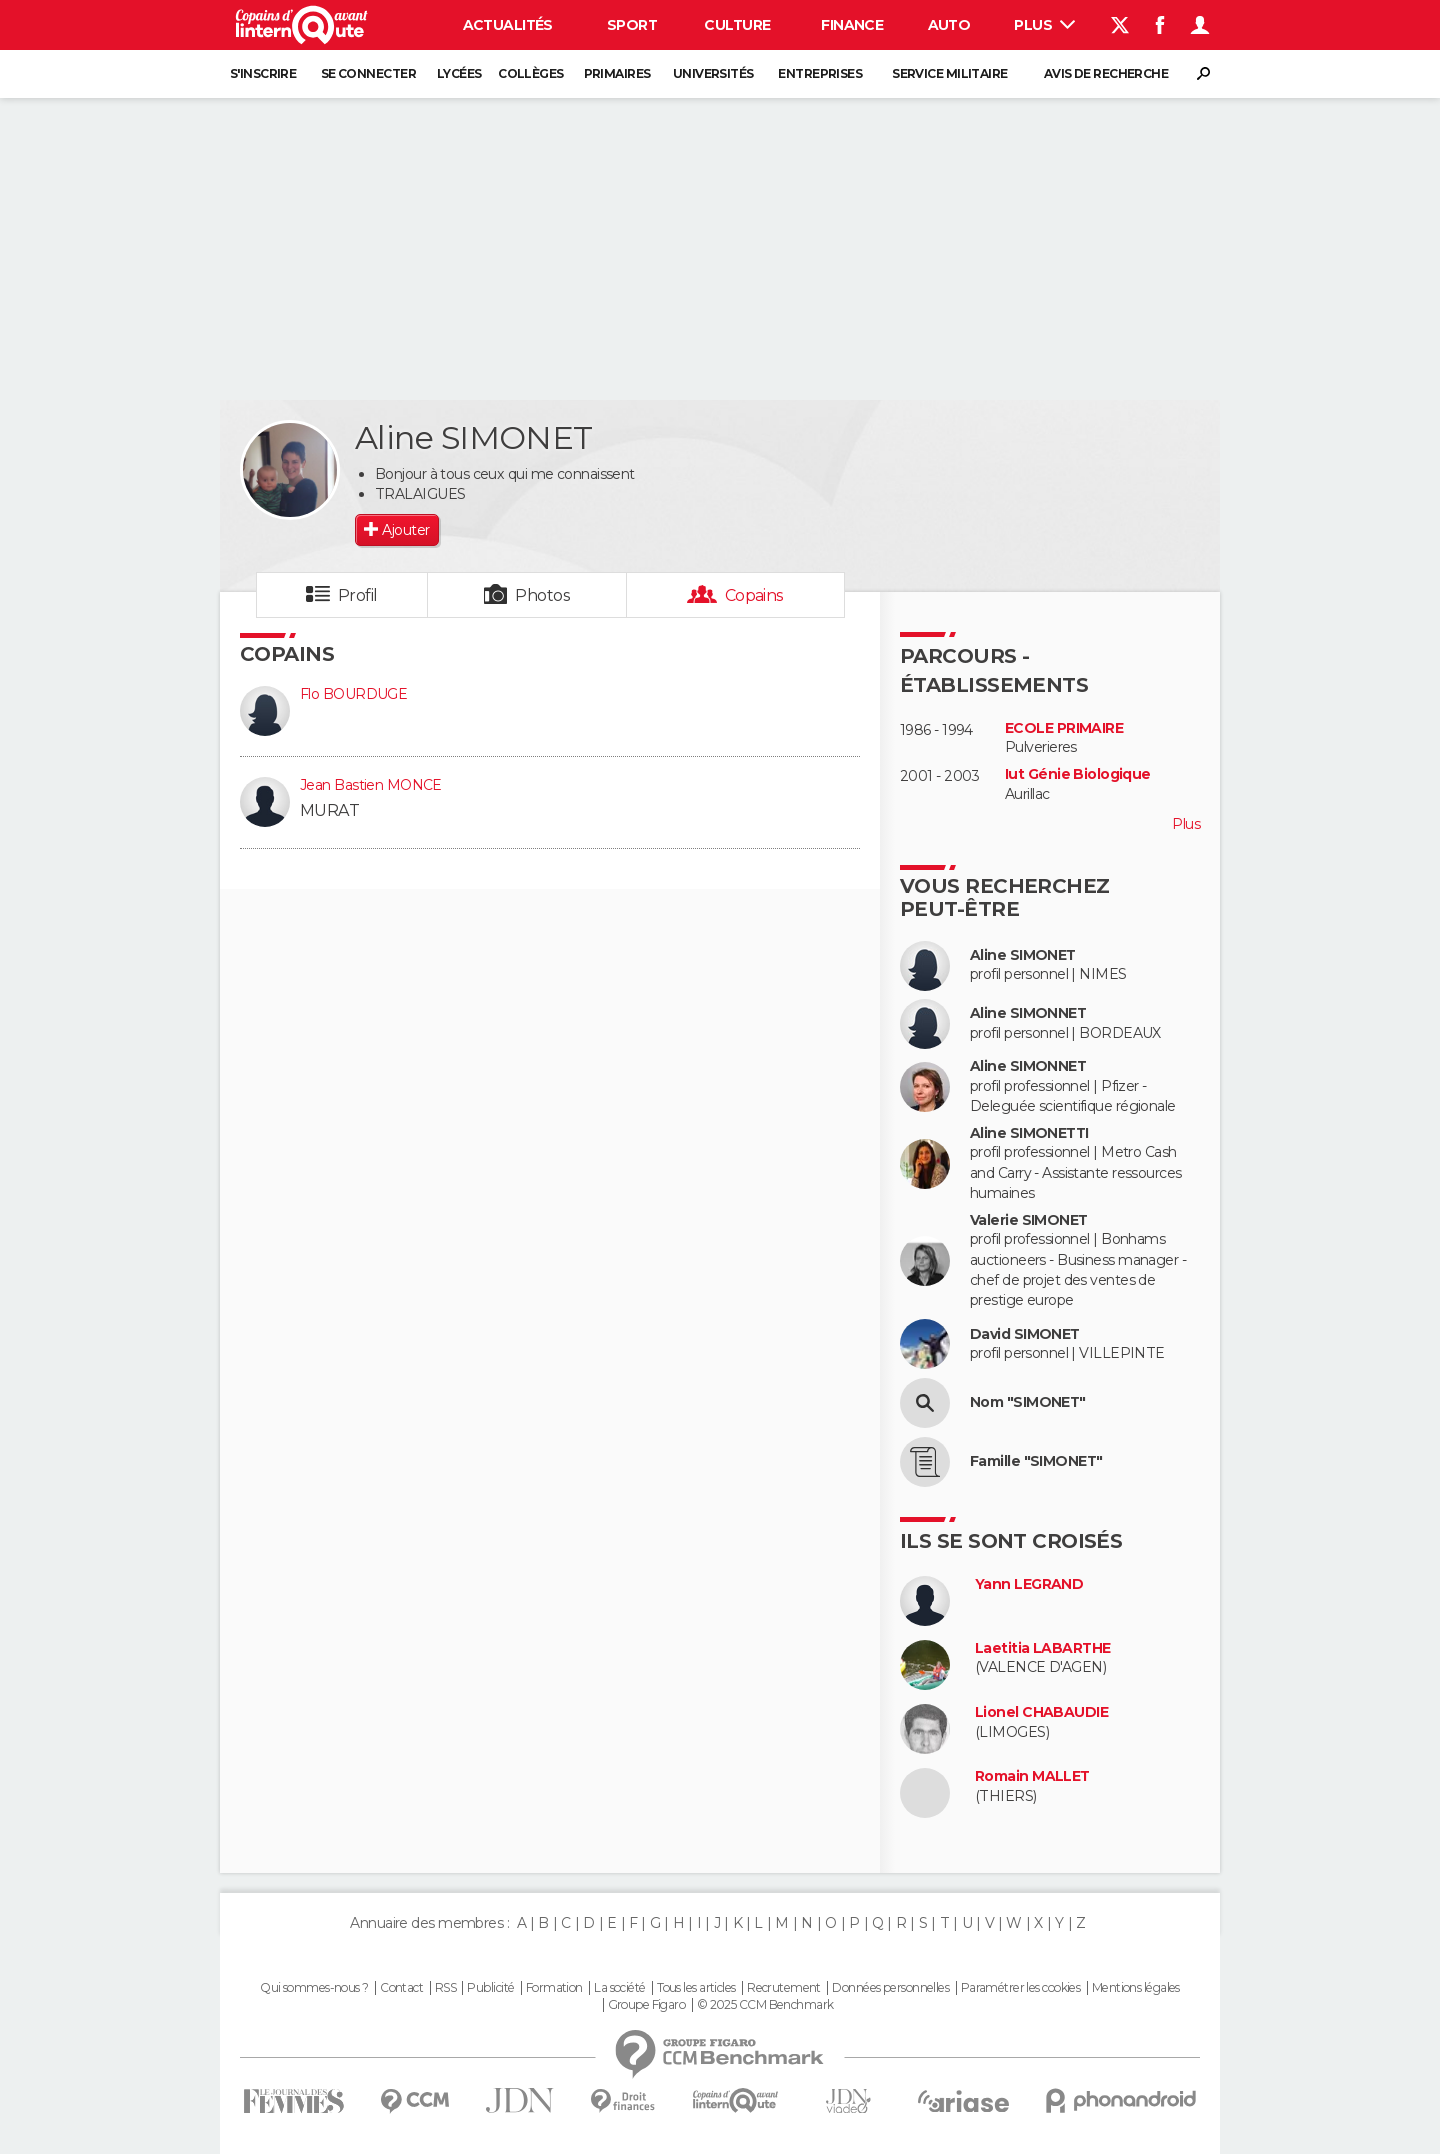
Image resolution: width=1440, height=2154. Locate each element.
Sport (632, 25)
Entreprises (820, 73)
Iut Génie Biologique (1078, 774)
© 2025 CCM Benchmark (765, 2005)
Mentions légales (1136, 1988)
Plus (1044, 25)
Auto (949, 25)
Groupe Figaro (647, 2005)
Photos (542, 595)
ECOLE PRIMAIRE (1064, 728)
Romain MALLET (1032, 1776)
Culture (737, 25)
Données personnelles (890, 1988)
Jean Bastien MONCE (371, 785)
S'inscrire (263, 73)
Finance (852, 25)
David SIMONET (1025, 1334)
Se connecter (368, 73)
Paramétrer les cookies (1021, 1988)
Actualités (508, 25)
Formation (554, 1988)
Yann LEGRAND (1029, 1584)
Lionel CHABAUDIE (1041, 1712)
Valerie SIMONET (1029, 1220)
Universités (713, 73)
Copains (754, 595)
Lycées (459, 73)
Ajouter (405, 530)
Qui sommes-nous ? (314, 1988)
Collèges (531, 73)
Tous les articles (696, 1988)
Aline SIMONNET (1028, 1013)
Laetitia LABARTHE (1042, 1648)
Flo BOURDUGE (353, 694)
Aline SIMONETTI (1029, 1133)
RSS (445, 1988)
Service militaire (949, 73)
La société (619, 1988)
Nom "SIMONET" (1028, 1402)
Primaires (617, 73)
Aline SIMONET (1023, 955)
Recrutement (784, 1988)
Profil (358, 595)
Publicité (490, 1988)
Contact (401, 1988)
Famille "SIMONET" (1036, 1461)
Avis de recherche (1106, 73)
